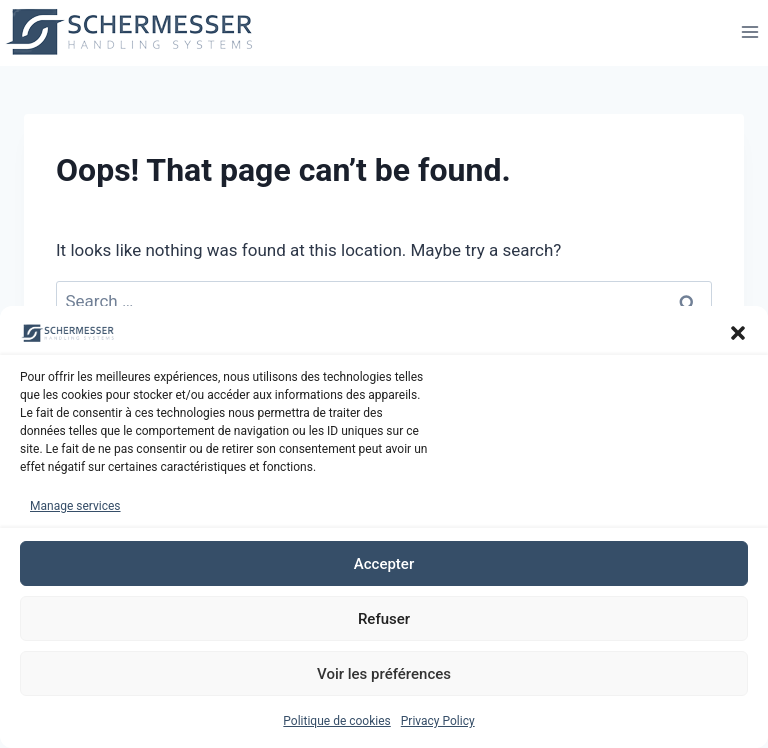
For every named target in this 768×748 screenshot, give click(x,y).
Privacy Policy (438, 725)
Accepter (384, 567)
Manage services (75, 509)
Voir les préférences (384, 677)
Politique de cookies (336, 725)
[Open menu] (749, 31)
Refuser (384, 622)
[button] (738, 337)
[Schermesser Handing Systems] (136, 31)
